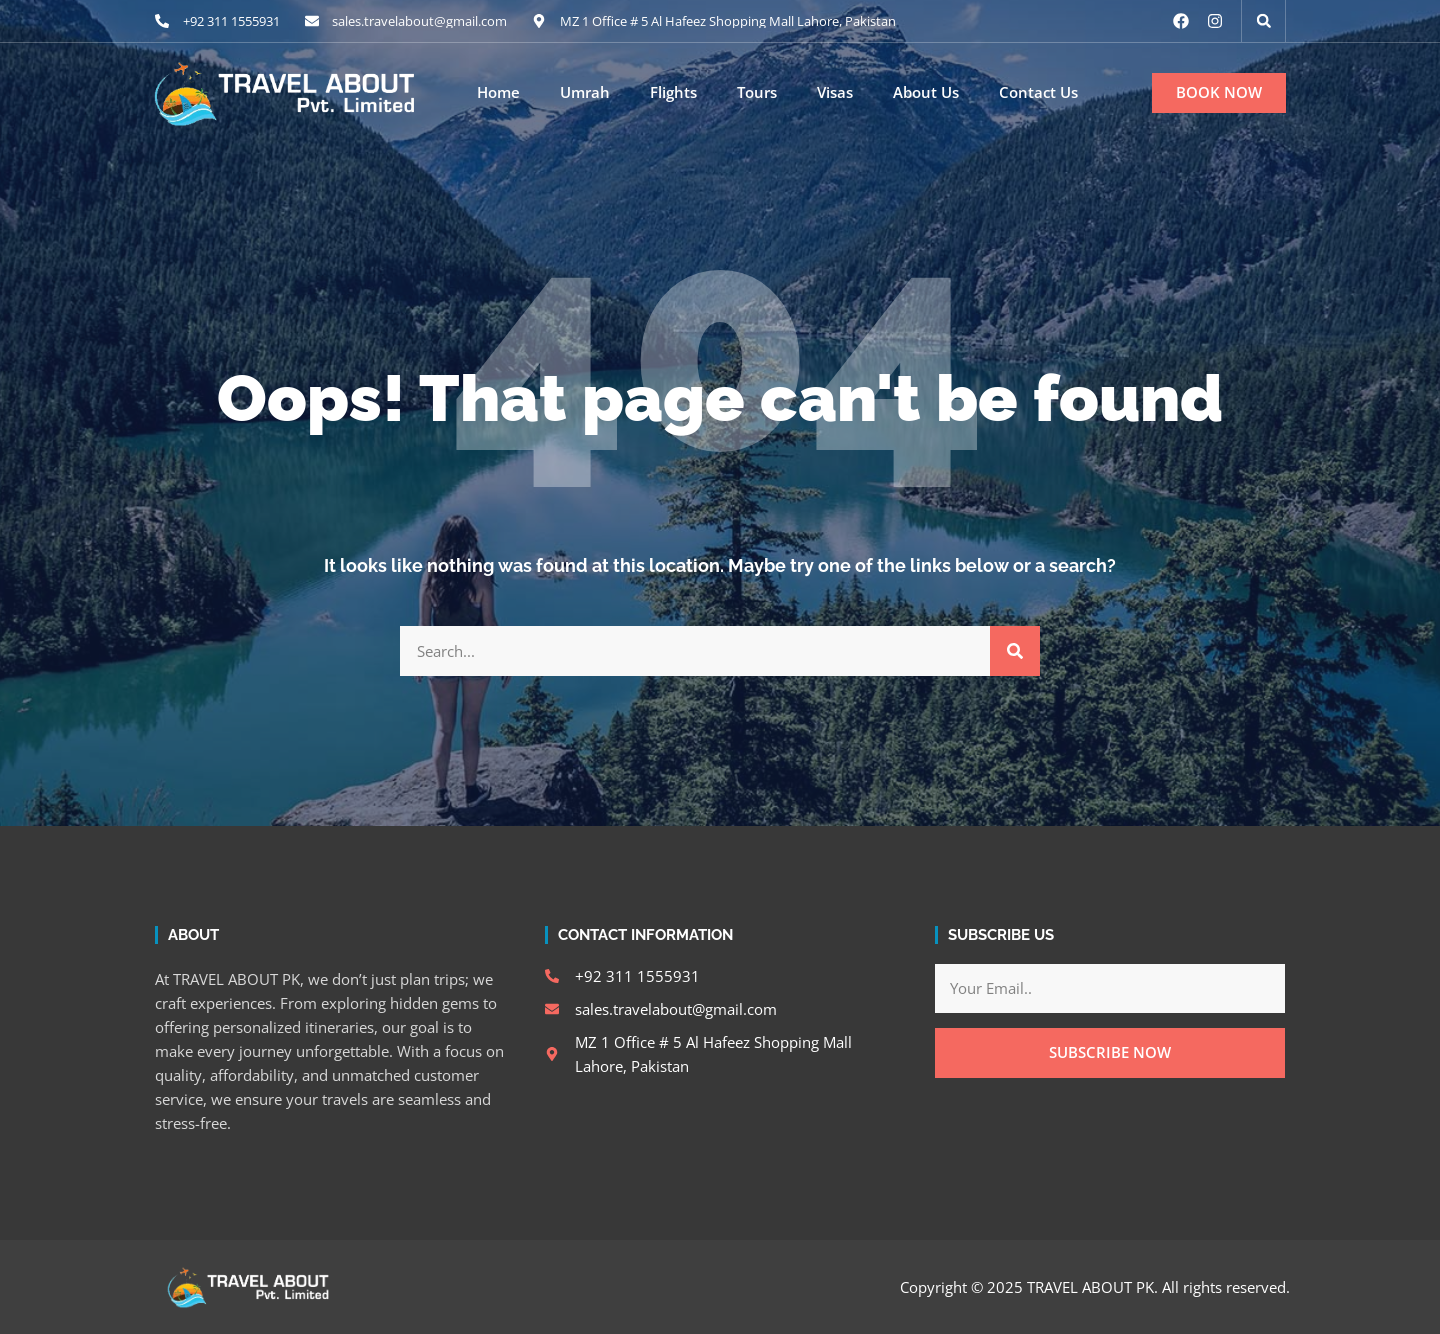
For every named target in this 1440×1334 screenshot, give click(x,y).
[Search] (1015, 651)
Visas (835, 92)
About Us (926, 92)
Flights (673, 92)
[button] (1264, 21)
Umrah (585, 92)
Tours (757, 92)
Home (498, 92)
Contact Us (1038, 92)
